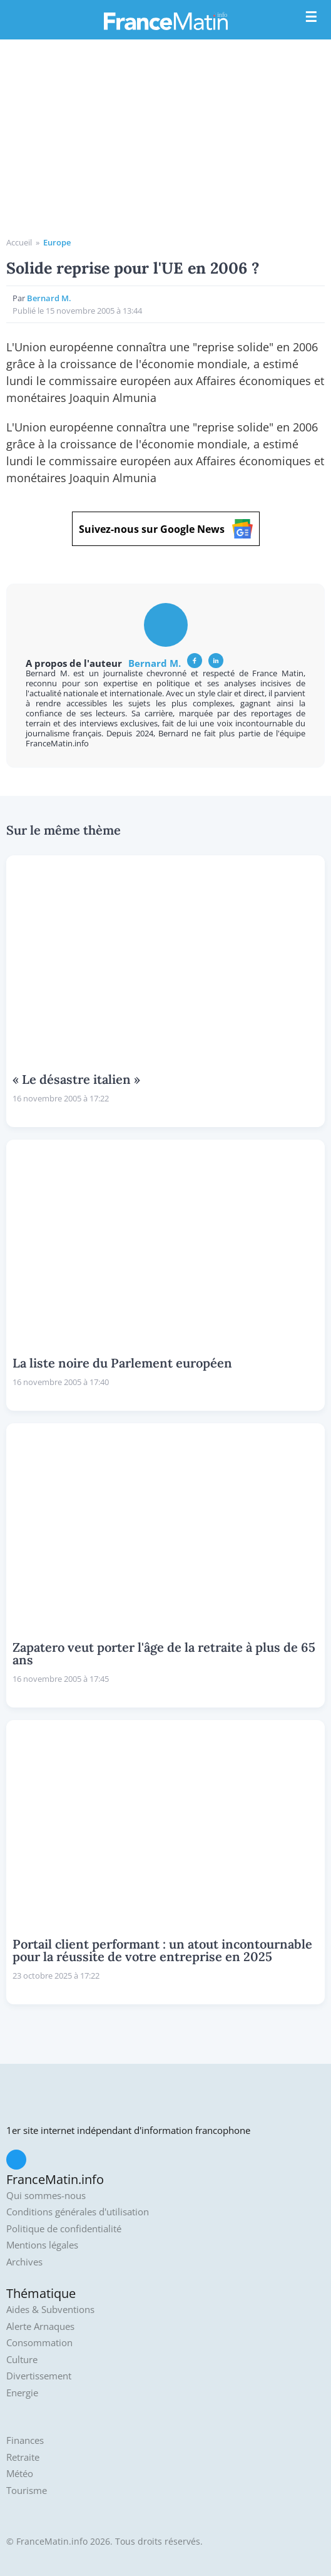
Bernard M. (49, 298)
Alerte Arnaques (40, 2326)
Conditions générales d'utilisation (77, 2212)
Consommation (39, 2343)
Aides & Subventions (50, 2310)
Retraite (22, 2457)
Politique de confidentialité (63, 2229)
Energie (22, 2393)
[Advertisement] (165, 142)
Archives (24, 2262)
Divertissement (38, 2376)
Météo (19, 2474)
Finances (25, 2440)
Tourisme (26, 2490)
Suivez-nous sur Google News (166, 528)
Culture (22, 2360)
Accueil (19, 242)
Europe (57, 242)
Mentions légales (42, 2245)
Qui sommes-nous (46, 2196)
